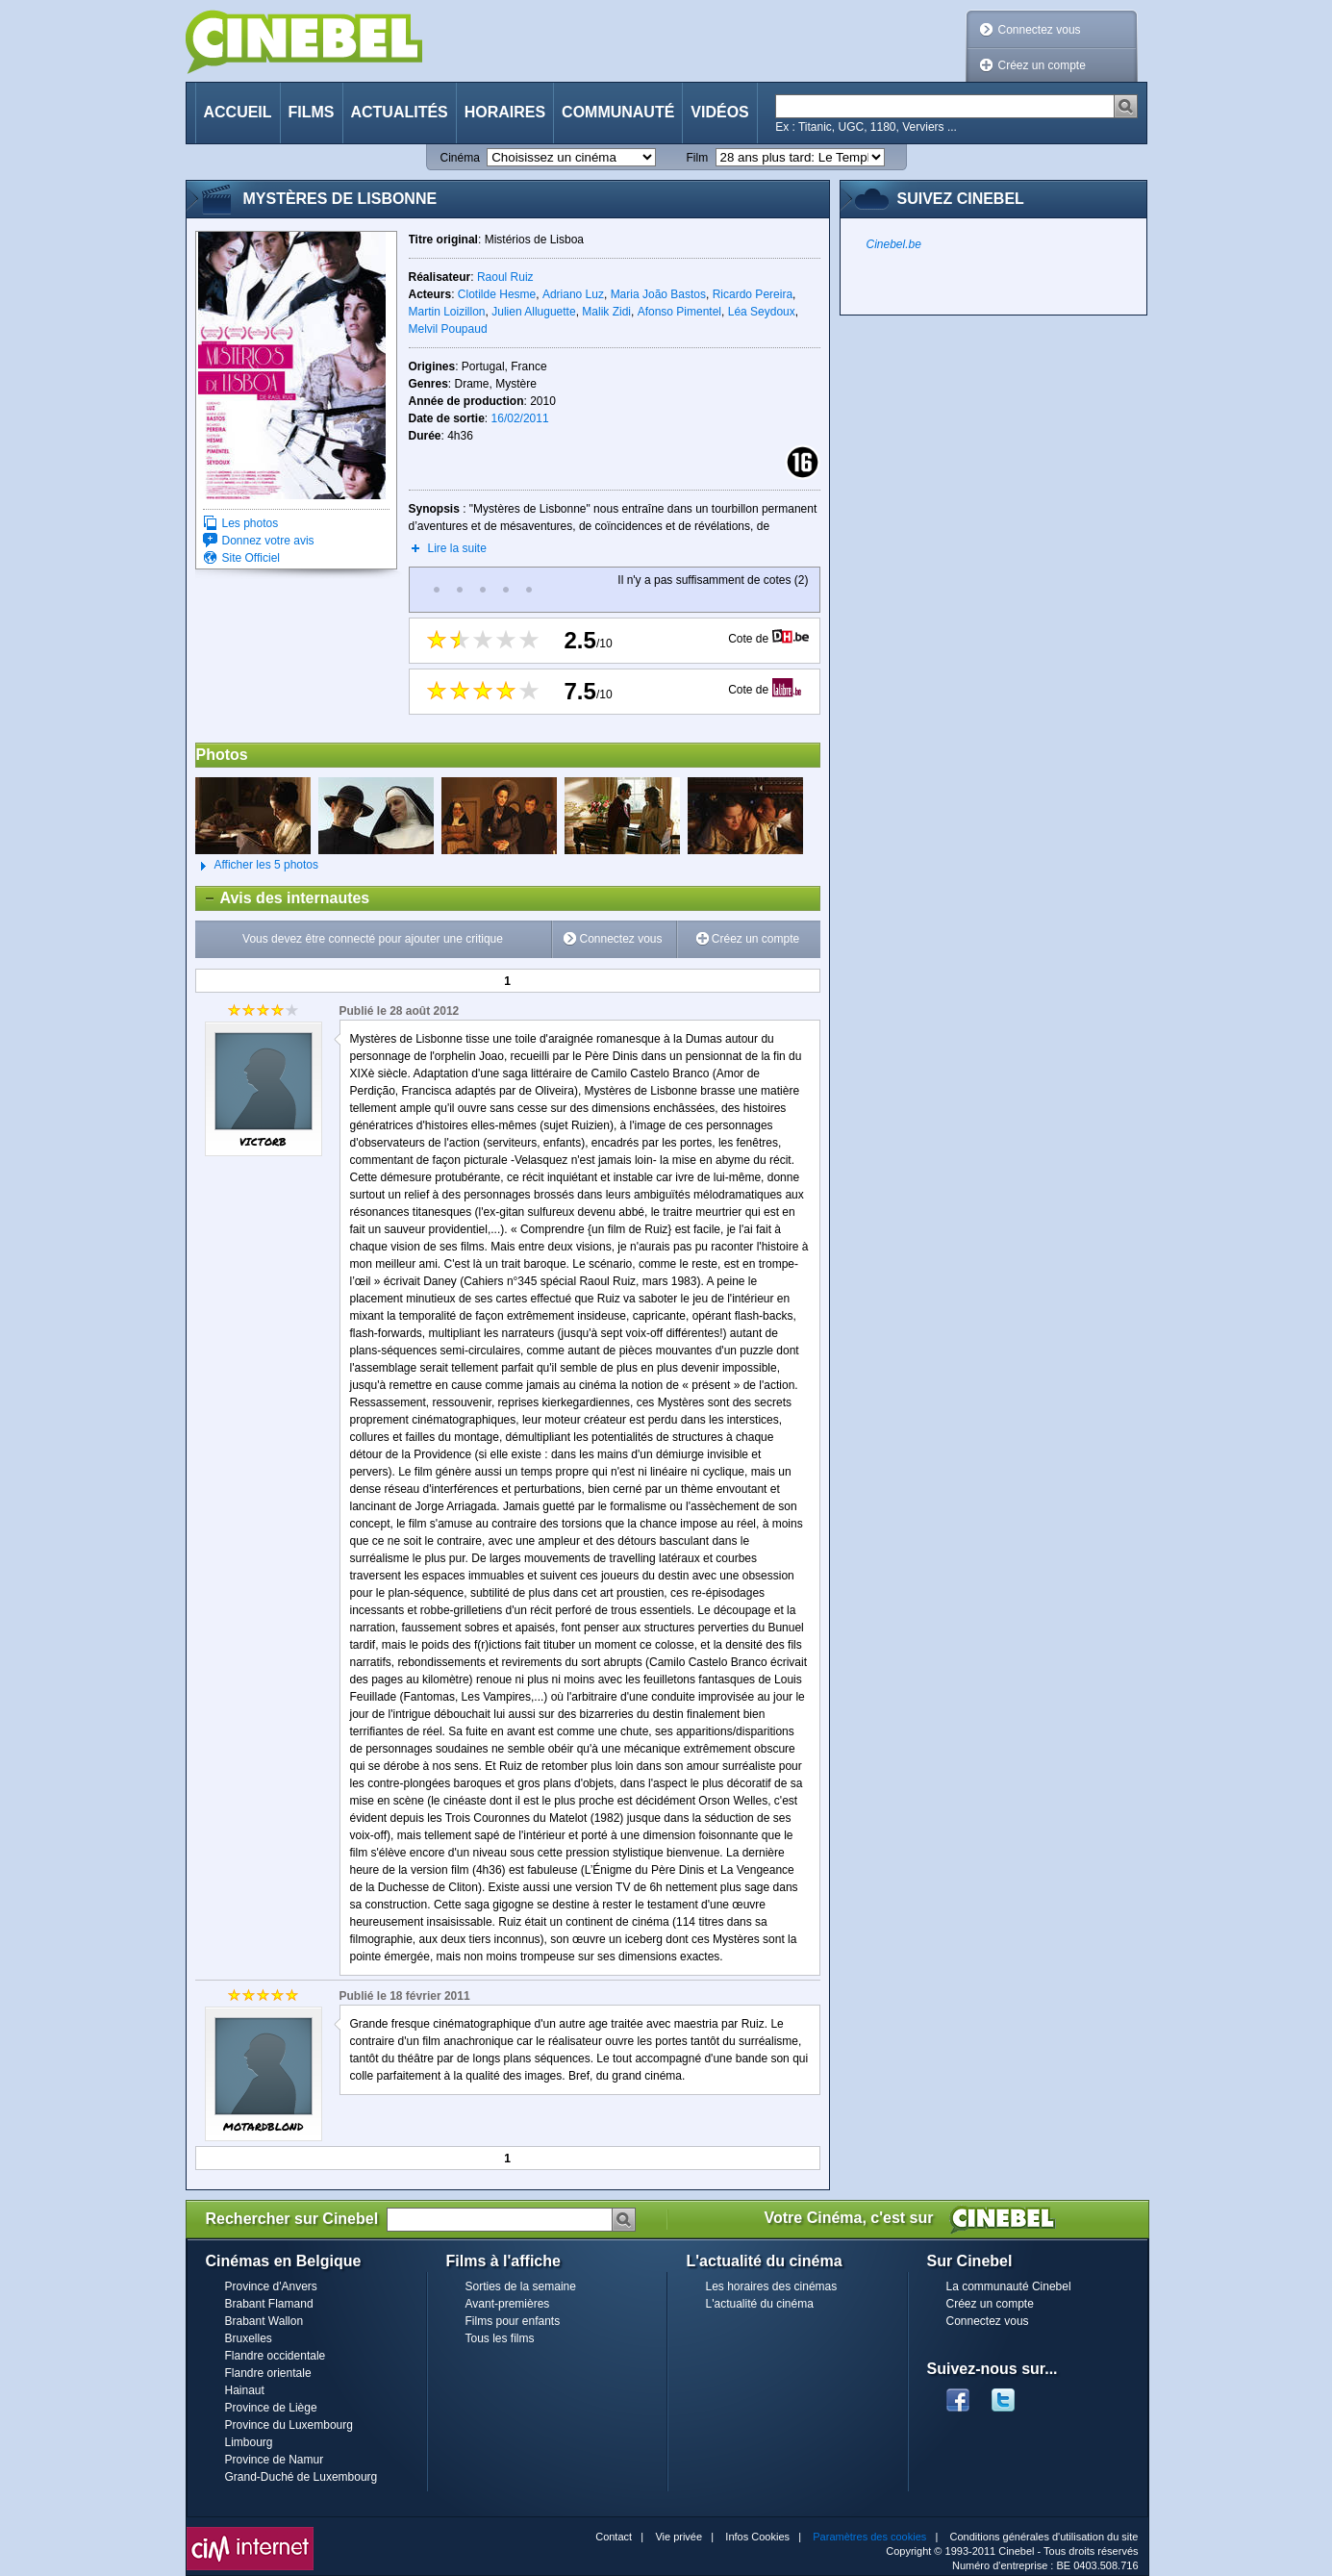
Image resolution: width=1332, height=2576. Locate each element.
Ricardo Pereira (752, 294)
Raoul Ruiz (505, 277)
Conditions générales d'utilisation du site (1044, 2536)
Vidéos (719, 112)
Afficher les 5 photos (257, 865)
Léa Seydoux (761, 311)
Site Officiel (251, 558)
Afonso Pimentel (679, 311)
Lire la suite (457, 548)
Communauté (618, 112)
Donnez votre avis (268, 540)
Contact (613, 2536)
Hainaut (244, 2390)
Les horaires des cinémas (772, 2286)
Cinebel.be (894, 244)
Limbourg (249, 2442)
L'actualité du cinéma (760, 2304)
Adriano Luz (573, 294)
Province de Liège (271, 2407)
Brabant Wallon (264, 2321)
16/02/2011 (520, 418)
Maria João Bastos (658, 294)
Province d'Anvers (271, 2286)
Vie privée (678, 2536)
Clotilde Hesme (497, 294)
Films (312, 112)
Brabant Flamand (269, 2304)
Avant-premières (507, 2304)
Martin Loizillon (447, 311)
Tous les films (500, 2338)
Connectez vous (1039, 30)
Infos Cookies (757, 2536)
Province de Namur (274, 2459)
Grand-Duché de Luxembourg (301, 2477)
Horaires (505, 112)
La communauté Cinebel (1008, 2286)
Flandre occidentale (275, 2355)
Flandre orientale (268, 2373)
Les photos (250, 523)
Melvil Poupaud (448, 329)
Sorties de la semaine (520, 2286)
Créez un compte (1042, 65)
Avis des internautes (283, 898)
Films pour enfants (513, 2321)
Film (698, 157)
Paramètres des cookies (869, 2536)
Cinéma (460, 157)
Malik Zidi (606, 311)
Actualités (399, 112)
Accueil (238, 112)
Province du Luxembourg (289, 2425)
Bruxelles (248, 2338)
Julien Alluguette (533, 311)
